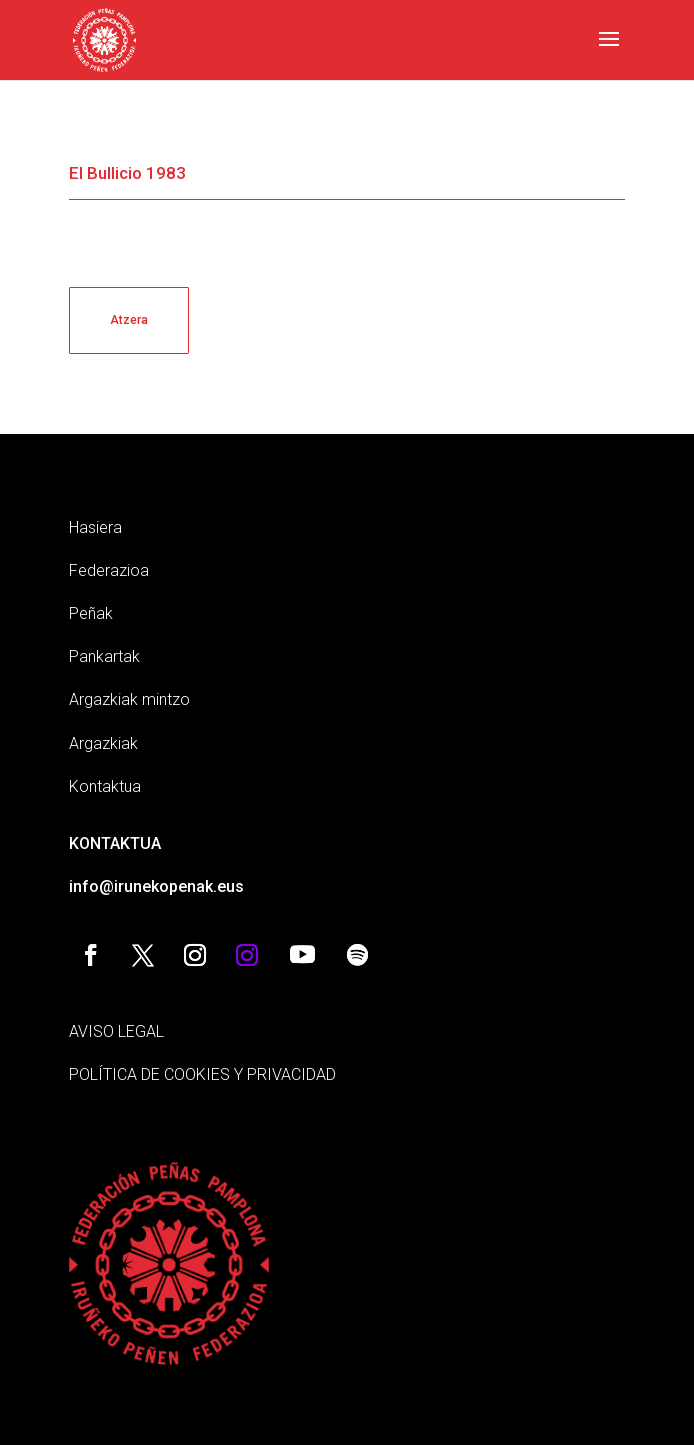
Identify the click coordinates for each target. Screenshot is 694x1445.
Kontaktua (105, 786)
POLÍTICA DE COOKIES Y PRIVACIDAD (202, 1074)
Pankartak (104, 656)
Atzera (129, 320)
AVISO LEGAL (116, 1031)
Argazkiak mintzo (129, 699)
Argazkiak (103, 743)
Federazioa (109, 570)
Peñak (91, 613)
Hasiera (95, 527)
